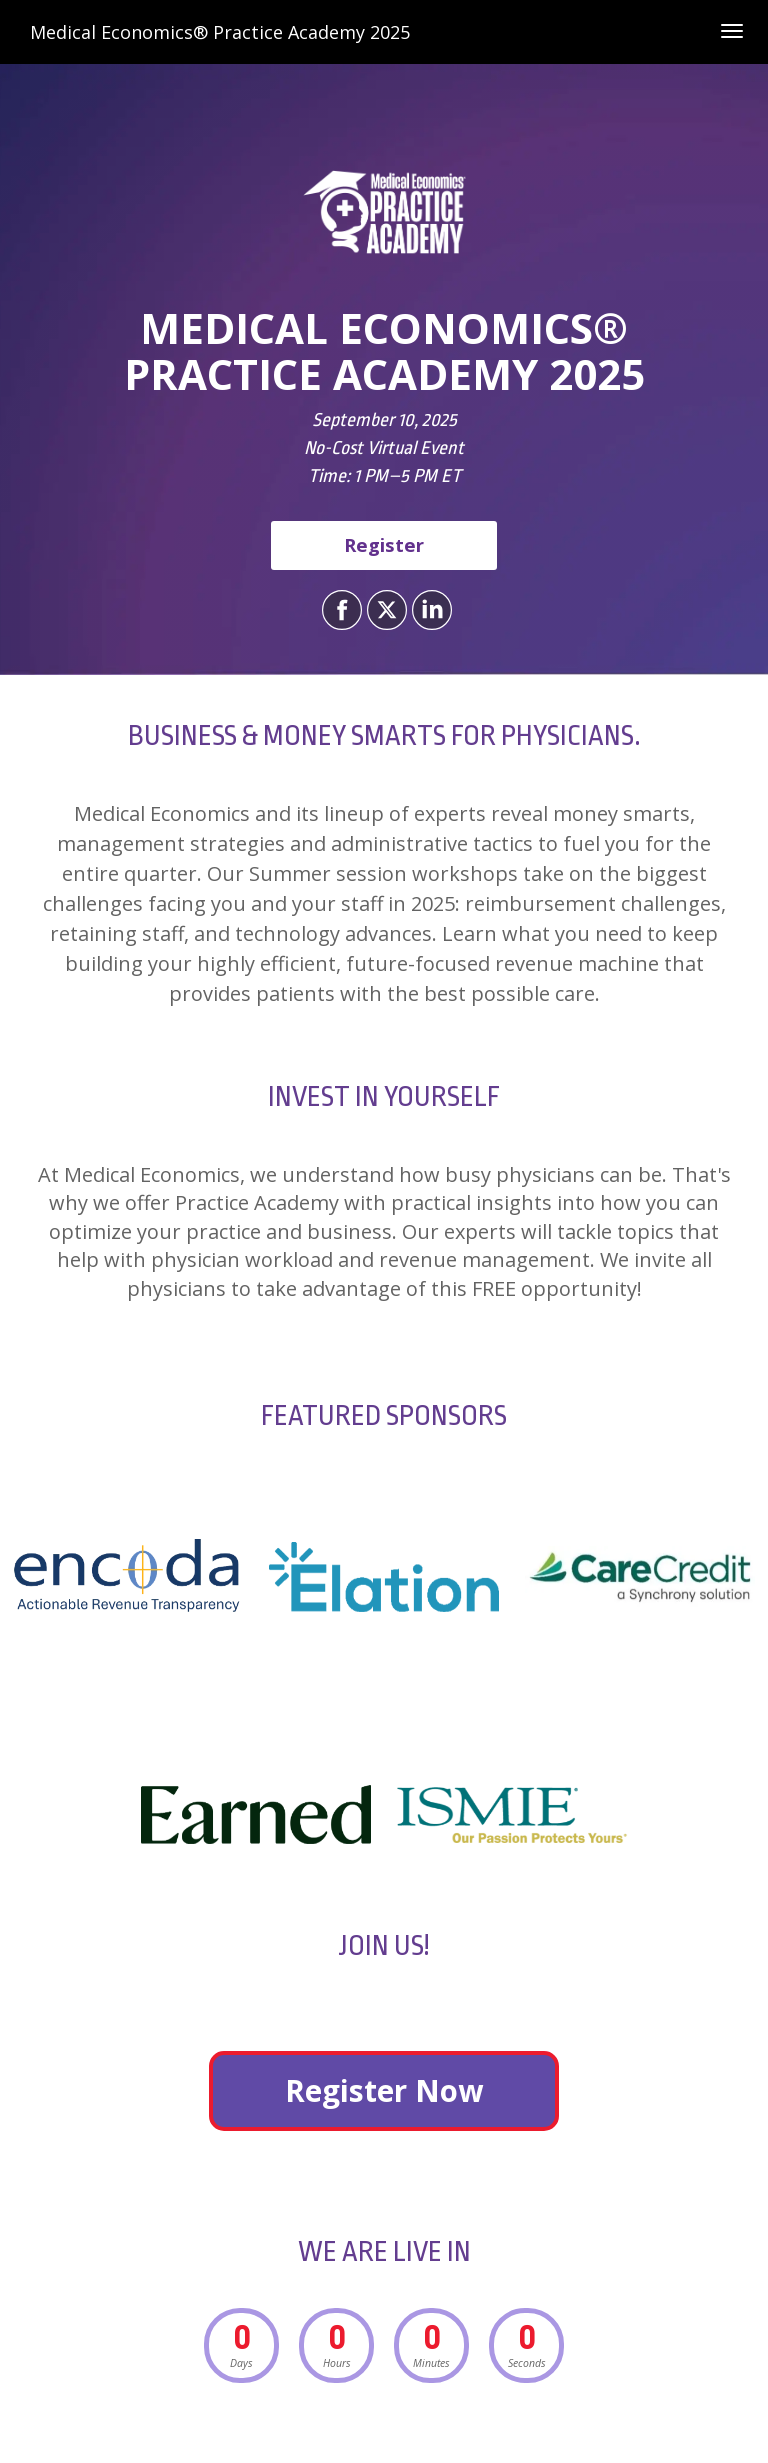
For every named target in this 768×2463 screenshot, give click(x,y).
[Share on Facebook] (339, 610)
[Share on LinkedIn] (429, 610)
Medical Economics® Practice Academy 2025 (220, 32)
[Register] (384, 545)
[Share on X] (384, 610)
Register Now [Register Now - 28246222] (384, 2090)
